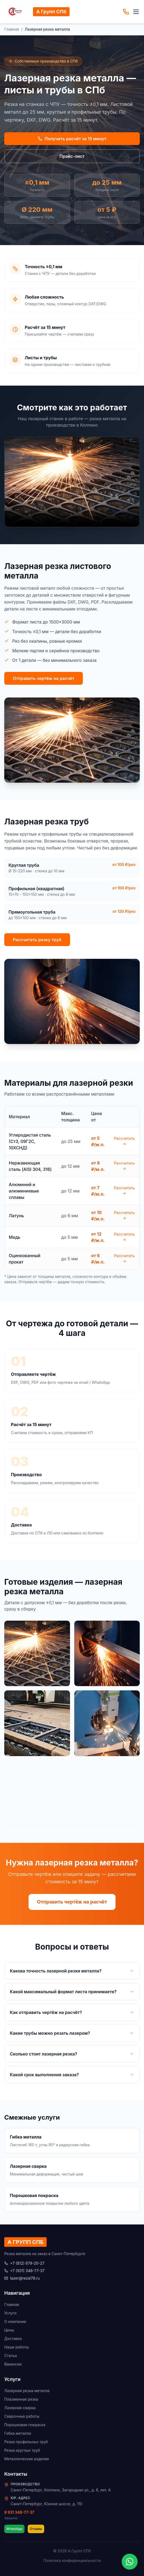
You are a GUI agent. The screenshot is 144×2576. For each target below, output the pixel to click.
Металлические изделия (26, 2459)
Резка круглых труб (22, 2450)
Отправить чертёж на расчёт (43, 678)
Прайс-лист (71, 156)
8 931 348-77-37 (19, 2512)
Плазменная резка (21, 2399)
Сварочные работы (21, 2416)
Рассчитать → (124, 1141)
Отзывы (36, 2529)
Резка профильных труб (26, 2441)
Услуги (10, 2313)
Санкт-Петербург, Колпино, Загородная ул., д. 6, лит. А (61, 2490)
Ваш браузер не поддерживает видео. (72, 482)
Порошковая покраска (25, 2424)
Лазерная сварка (20, 2407)
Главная (11, 29)
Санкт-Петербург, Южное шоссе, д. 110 (46, 2503)
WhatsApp (14, 2529)
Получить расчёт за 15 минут (72, 138)
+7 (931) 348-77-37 (24, 2270)
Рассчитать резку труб (37, 939)
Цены (9, 2330)
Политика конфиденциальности (72, 2560)
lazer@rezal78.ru (22, 2278)
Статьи (10, 2355)
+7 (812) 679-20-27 (24, 2263)
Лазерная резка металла (27, 2390)
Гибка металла (17, 2433)
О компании (15, 2321)
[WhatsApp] (130, 2562)
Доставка (13, 2338)
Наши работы (16, 2347)
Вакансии (13, 2364)
